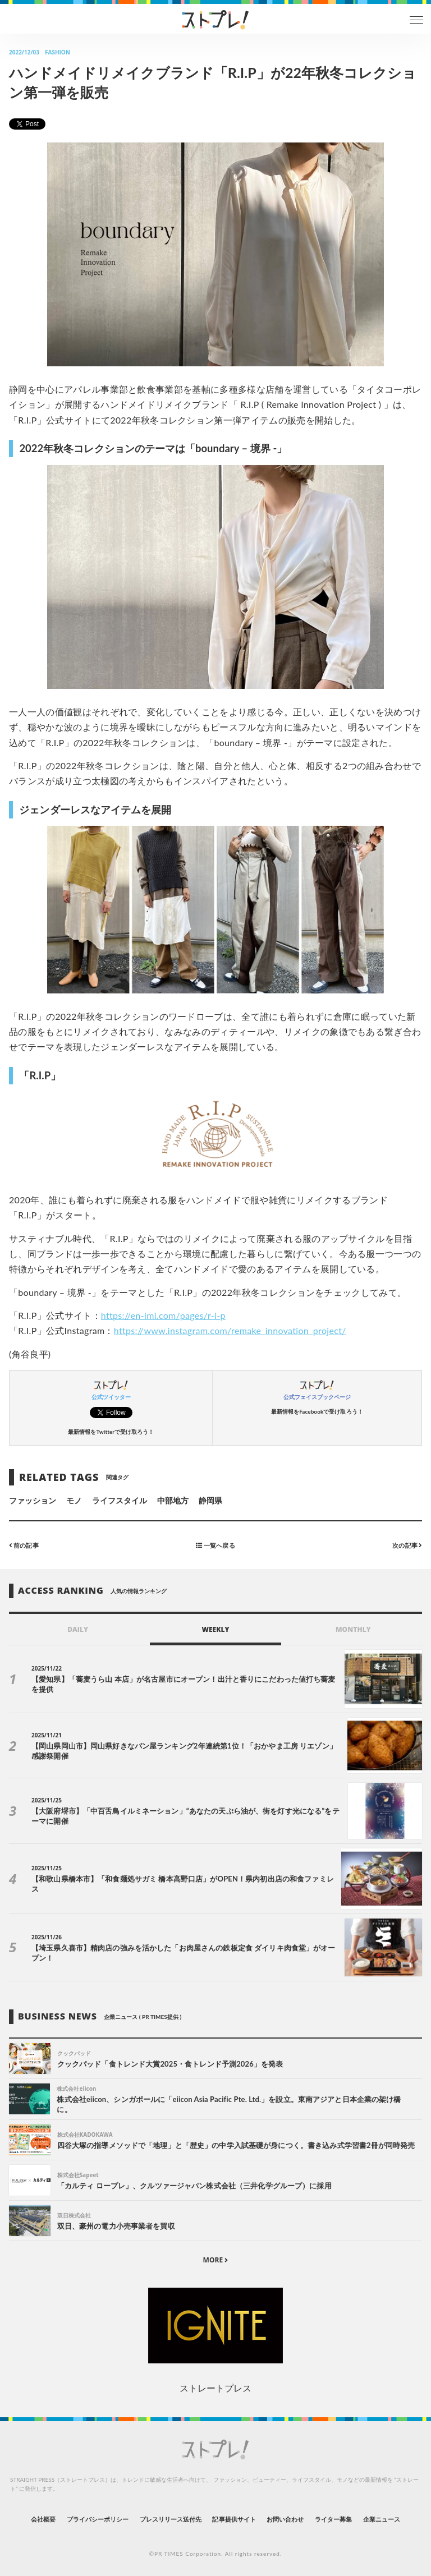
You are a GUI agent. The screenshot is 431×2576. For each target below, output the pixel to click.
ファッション (32, 1500)
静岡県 (210, 1500)
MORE (215, 2260)
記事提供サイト (233, 2519)
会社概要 (43, 2519)
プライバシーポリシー (98, 2519)
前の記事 (24, 1544)
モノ (74, 1500)
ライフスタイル (119, 1500)
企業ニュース (381, 2519)
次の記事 (407, 1544)
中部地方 (173, 1500)
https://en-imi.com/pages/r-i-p (163, 1315)
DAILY (77, 1629)
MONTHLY (353, 1629)
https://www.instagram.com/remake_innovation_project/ (230, 1330)
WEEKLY (215, 1629)
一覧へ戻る (215, 1544)
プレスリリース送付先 (171, 2519)
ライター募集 (333, 2519)
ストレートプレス (215, 2387)
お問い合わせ (285, 2519)
